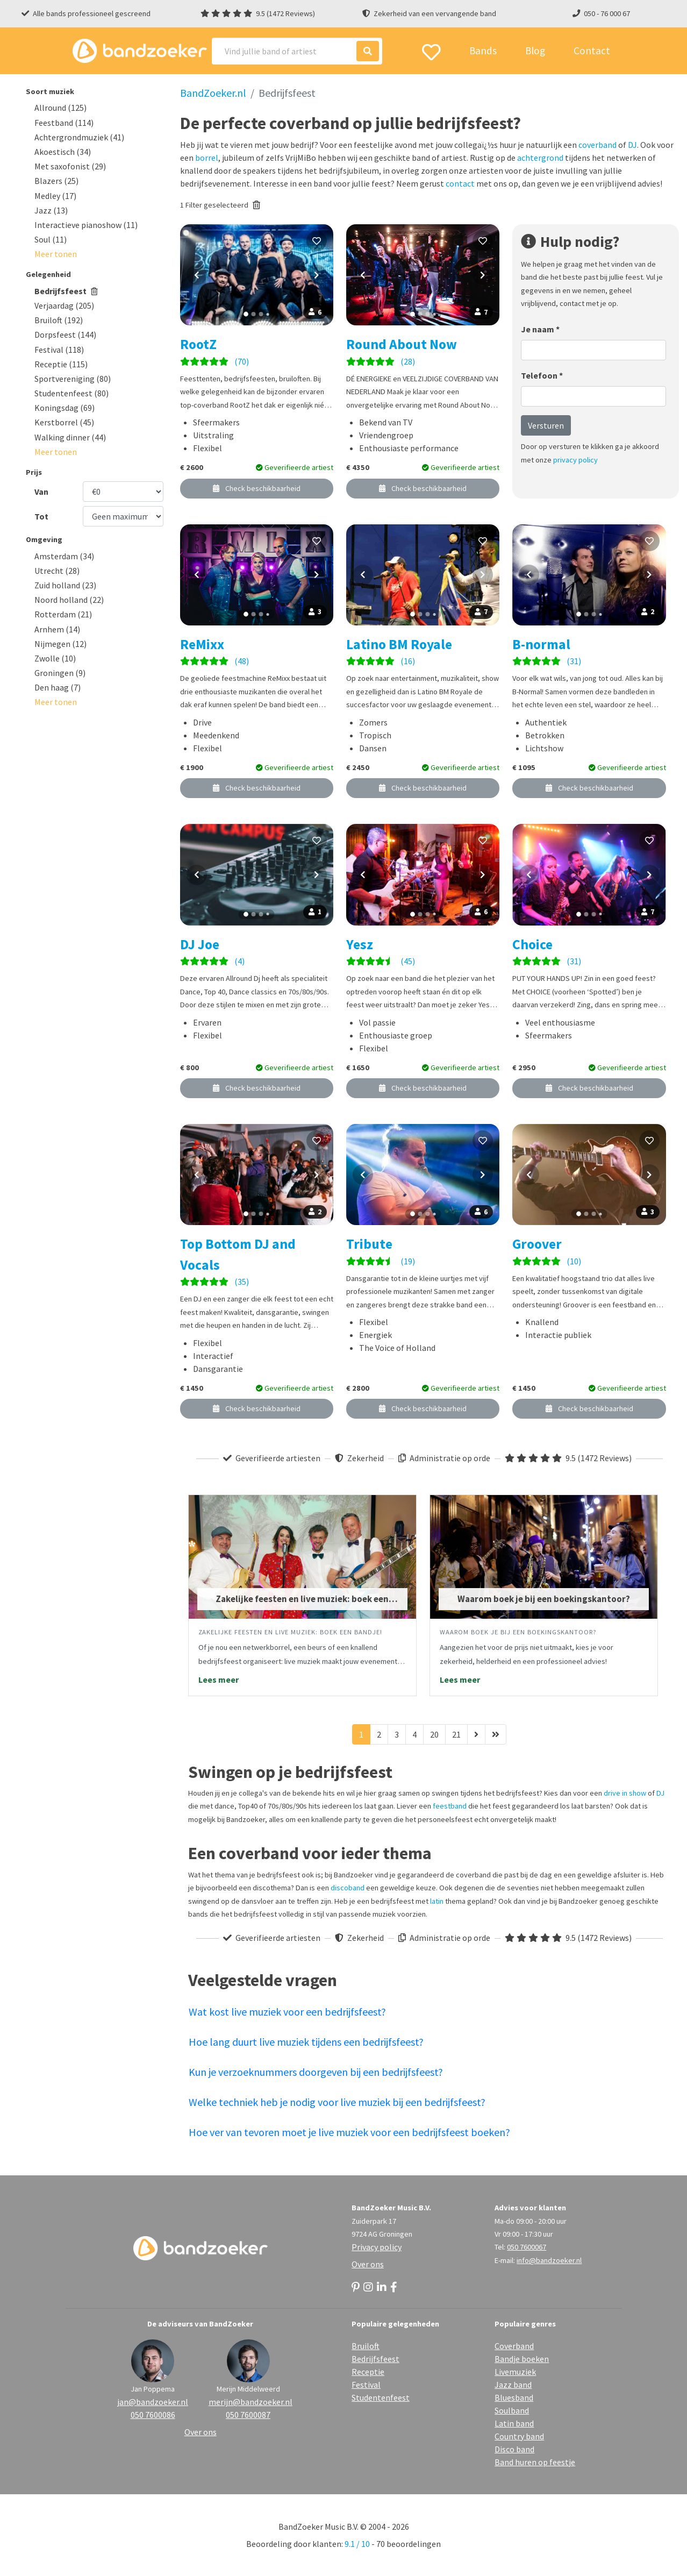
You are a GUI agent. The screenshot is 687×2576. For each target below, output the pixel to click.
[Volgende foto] (316, 275)
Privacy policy (377, 2246)
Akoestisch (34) (62, 151)
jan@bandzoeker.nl (152, 2401)
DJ (632, 144)
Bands (483, 50)
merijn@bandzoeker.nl (248, 2401)
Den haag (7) (57, 687)
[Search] (297, 51)
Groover (537, 1244)
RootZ (198, 344)
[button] (55, 253)
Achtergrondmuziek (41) (79, 137)
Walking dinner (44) (70, 437)
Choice (532, 944)
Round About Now (401, 344)
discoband (347, 1887)
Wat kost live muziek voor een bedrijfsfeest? (287, 2011)
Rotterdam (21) (63, 614)
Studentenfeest (381, 2397)
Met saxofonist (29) (70, 166)
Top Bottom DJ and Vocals (238, 1254)
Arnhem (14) (57, 629)
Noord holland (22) (69, 599)
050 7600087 (248, 2414)
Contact (592, 50)
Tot (41, 516)
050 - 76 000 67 (607, 13)
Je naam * (540, 329)
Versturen (546, 425)
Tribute (369, 1244)
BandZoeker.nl (213, 92)
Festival (366, 2384)
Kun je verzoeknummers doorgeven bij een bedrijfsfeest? (316, 2072)
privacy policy (575, 460)
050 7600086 (153, 2414)
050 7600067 (526, 2247)
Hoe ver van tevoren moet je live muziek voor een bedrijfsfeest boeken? (349, 2132)
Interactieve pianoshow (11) (86, 224)
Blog (535, 50)
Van (41, 491)
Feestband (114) (64, 122)
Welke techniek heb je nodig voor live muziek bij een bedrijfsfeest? (337, 2102)
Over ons (368, 2264)
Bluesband (514, 2397)
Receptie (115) (61, 364)
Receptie (368, 2371)
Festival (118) (59, 349)
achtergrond (540, 157)
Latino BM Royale (399, 644)
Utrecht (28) (57, 570)
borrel (206, 157)
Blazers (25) (56, 180)
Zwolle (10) (55, 658)
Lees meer (218, 1679)
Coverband (514, 2345)
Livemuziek (515, 2371)
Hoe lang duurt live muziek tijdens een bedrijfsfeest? (306, 2041)
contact (460, 183)
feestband (450, 1806)
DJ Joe (199, 944)
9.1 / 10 (357, 2543)
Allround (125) (60, 107)
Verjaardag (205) (64, 305)
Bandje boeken (522, 2358)
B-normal (541, 644)
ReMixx (202, 644)
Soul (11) (50, 239)
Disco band (514, 2449)
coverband (597, 144)
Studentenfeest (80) (71, 393)
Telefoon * (542, 375)
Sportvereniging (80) (72, 378)
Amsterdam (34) (64, 556)
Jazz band (513, 2384)
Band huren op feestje (535, 2462)
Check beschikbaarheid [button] (256, 488)
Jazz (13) (51, 210)
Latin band (514, 2423)
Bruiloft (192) (58, 320)
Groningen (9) (59, 672)
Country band (519, 2436)
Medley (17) (55, 195)
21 (456, 1734)
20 (434, 1734)
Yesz (359, 944)
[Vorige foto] (197, 275)
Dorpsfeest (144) (65, 334)
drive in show (625, 1793)
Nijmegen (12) (60, 643)
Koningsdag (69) (64, 407)
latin (436, 1901)
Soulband (512, 2410)
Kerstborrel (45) (64, 422)
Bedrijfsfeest (66, 291)
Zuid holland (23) (65, 585)
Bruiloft (366, 2345)
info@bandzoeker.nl (549, 2260)
